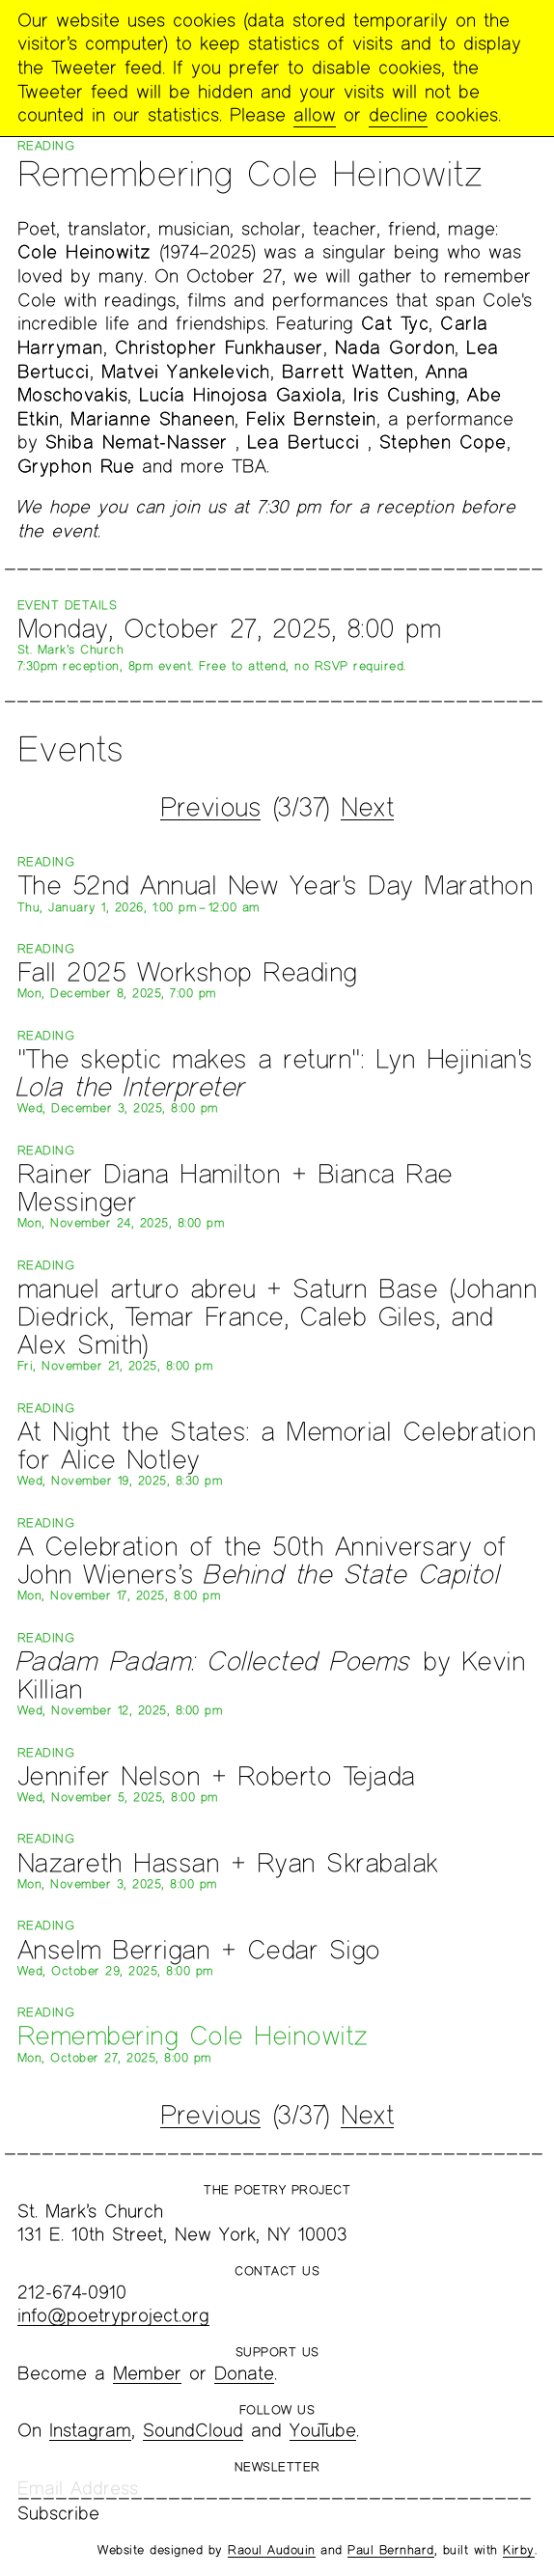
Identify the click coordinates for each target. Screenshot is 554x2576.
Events (70, 748)
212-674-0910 (71, 2292)
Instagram (90, 2430)
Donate (244, 2373)
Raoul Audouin (272, 2550)
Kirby (519, 2550)
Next (367, 806)
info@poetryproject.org (113, 2315)
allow (314, 114)
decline (398, 114)
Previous (210, 806)
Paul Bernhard (390, 2550)
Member (147, 2373)
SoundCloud (193, 2430)
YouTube (323, 2430)
